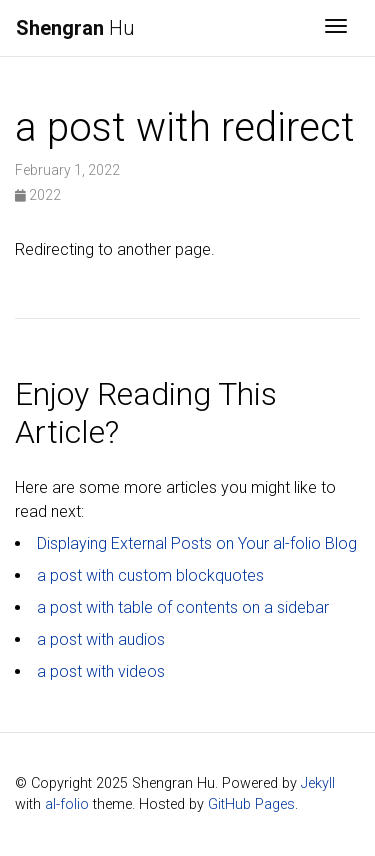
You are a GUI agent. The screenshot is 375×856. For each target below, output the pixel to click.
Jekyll (318, 783)
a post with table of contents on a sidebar (183, 607)
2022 (38, 195)
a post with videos (101, 671)
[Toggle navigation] (336, 28)
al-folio (67, 804)
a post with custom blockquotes (150, 575)
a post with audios (101, 639)
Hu (75, 28)
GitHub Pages (251, 804)
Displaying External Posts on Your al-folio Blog (197, 543)
